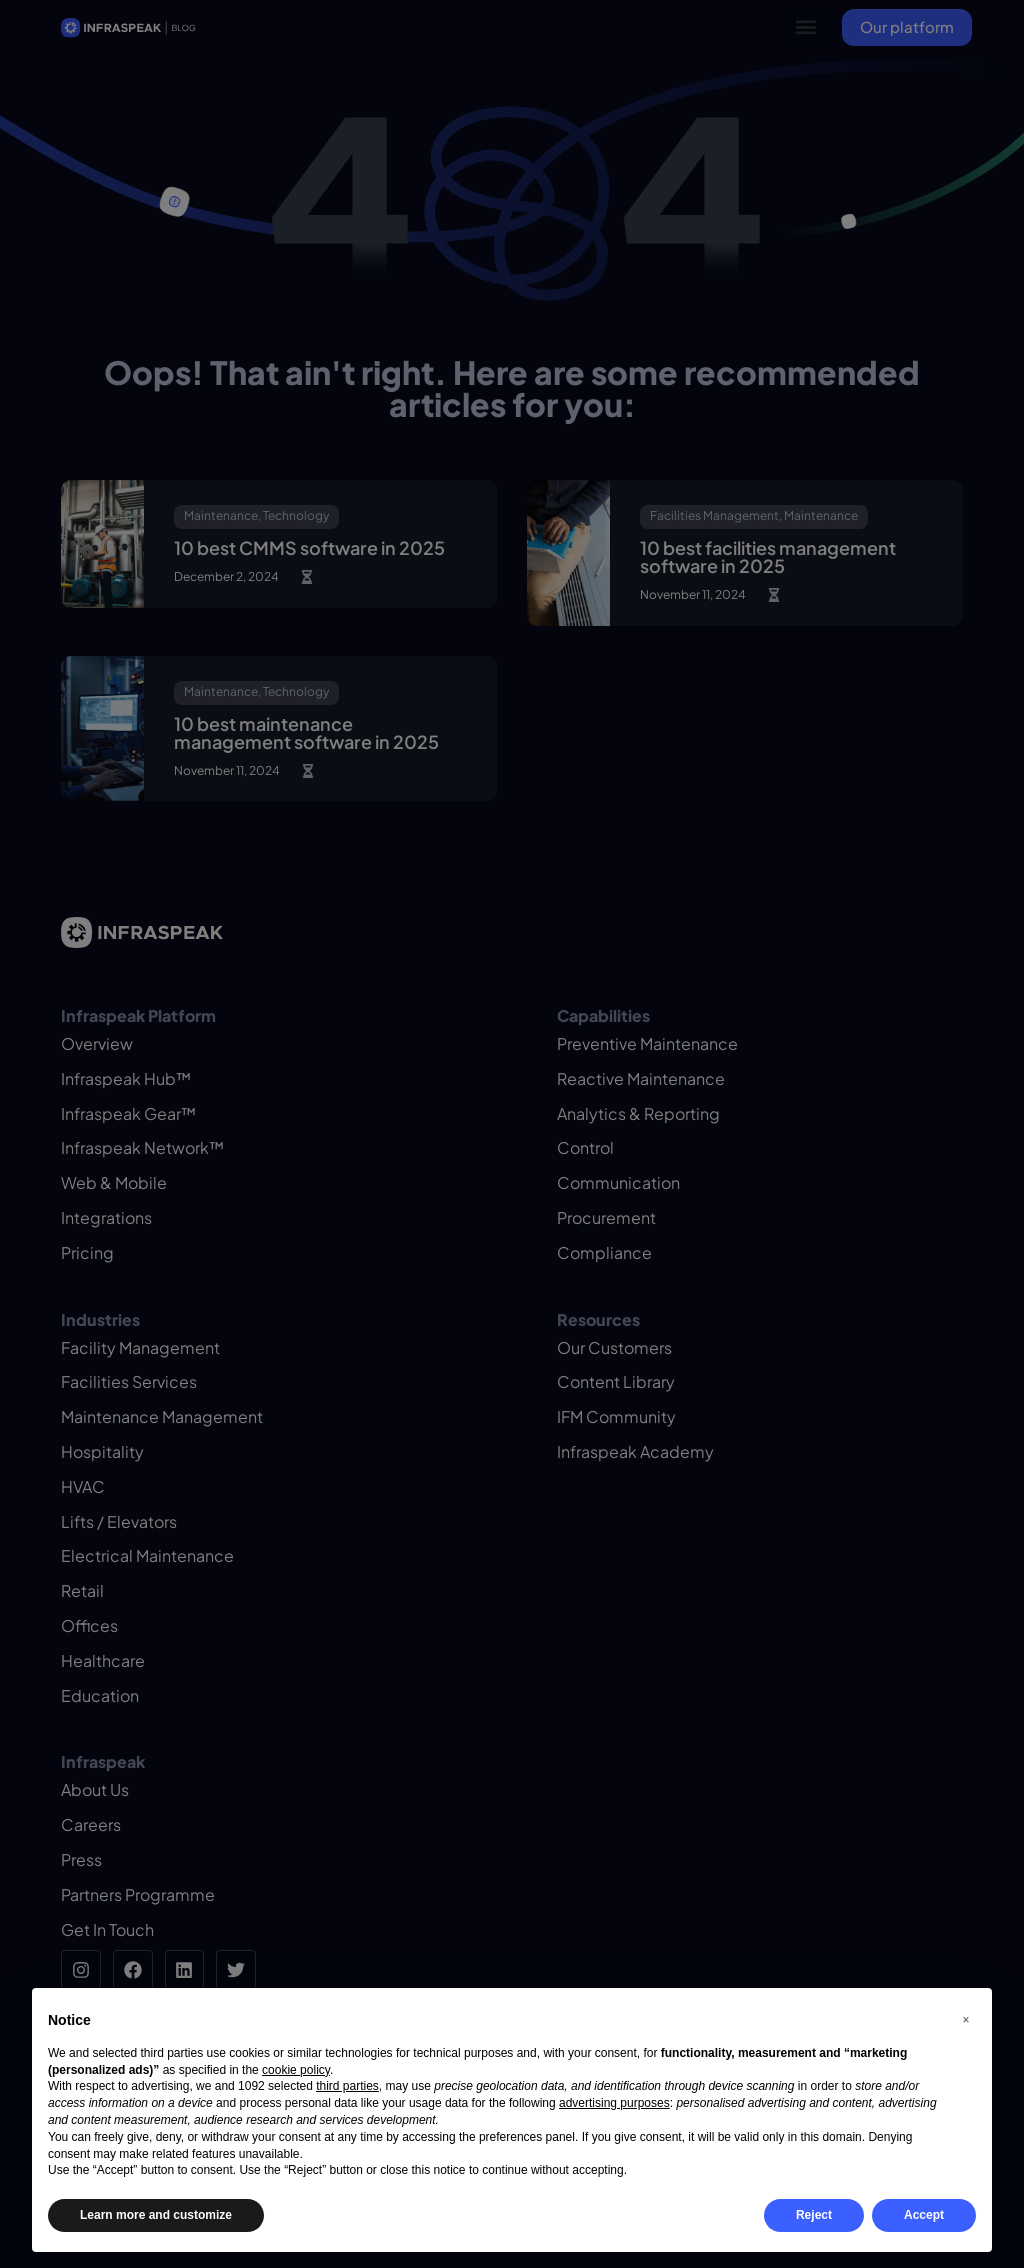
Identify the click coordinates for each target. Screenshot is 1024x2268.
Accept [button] (924, 2215)
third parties (347, 2086)
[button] (966, 2020)
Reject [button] (814, 2215)
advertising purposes (614, 2103)
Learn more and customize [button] (156, 2215)
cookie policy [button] (296, 2070)
